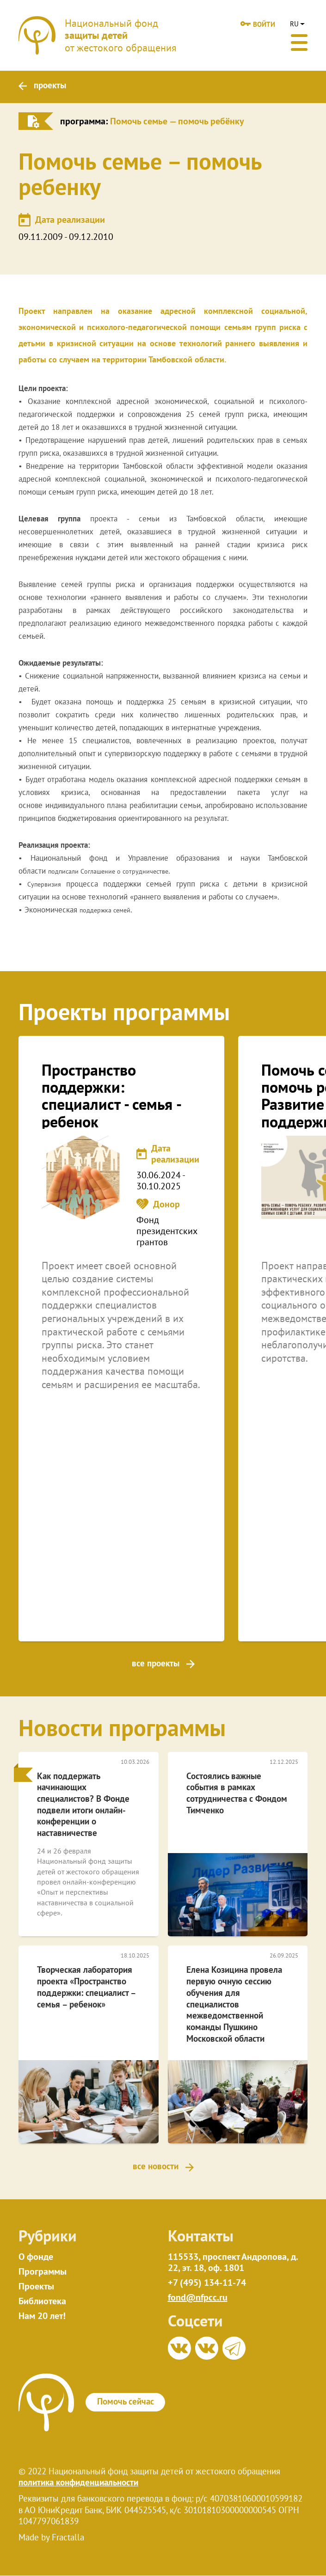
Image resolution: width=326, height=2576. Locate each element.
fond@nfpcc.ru (198, 2298)
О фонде (35, 2258)
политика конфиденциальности (78, 2483)
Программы (42, 2272)
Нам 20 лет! (42, 2317)
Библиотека (42, 2302)
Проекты (36, 2287)
